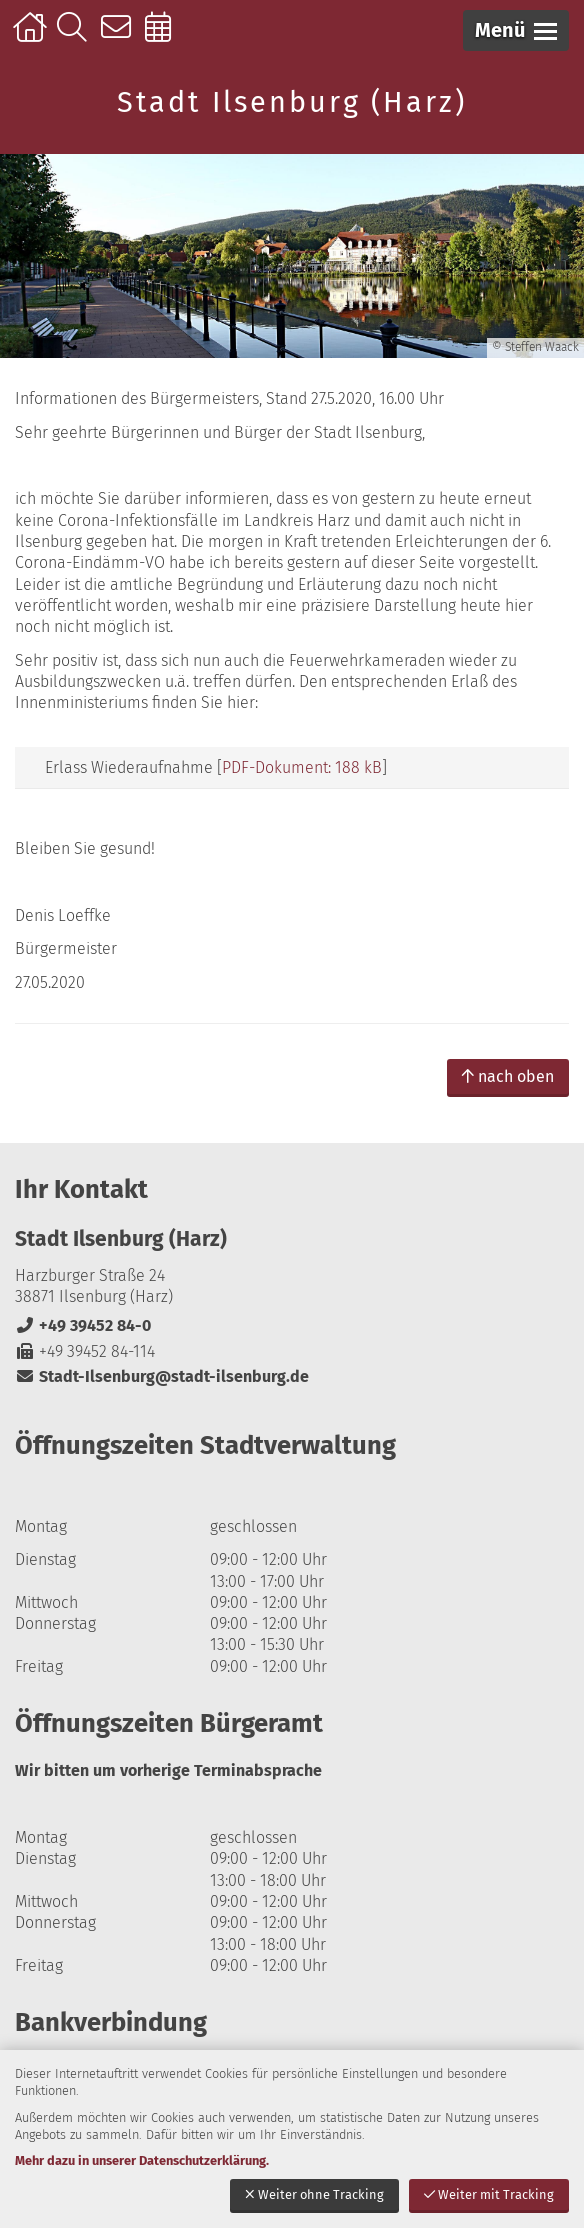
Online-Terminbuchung (164, 37)
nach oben (508, 1076)
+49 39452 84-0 (83, 1325)
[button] (516, 30)
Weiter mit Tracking (489, 2194)
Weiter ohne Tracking (314, 2194)
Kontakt (120, 37)
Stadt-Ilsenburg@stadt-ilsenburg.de (162, 1376)
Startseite (32, 37)
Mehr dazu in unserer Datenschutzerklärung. (142, 2160)
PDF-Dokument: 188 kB (302, 767)
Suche (76, 37)
